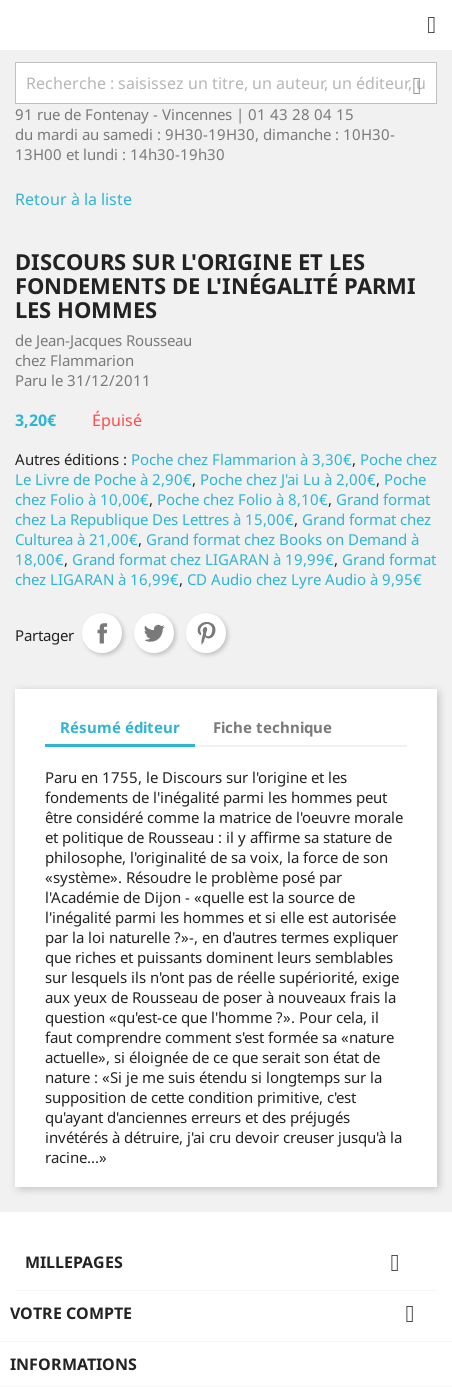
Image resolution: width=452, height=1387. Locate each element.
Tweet (154, 633)
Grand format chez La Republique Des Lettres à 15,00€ (222, 509)
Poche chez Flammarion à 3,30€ (241, 459)
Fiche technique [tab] (272, 727)
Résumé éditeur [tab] (120, 727)
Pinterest (206, 633)
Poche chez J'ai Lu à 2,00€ (288, 479)
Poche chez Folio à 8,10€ (242, 499)
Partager (102, 633)
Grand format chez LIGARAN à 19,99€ (203, 559)
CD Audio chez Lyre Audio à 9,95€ (304, 579)
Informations (73, 1364)
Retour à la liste (73, 199)
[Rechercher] (226, 83)
